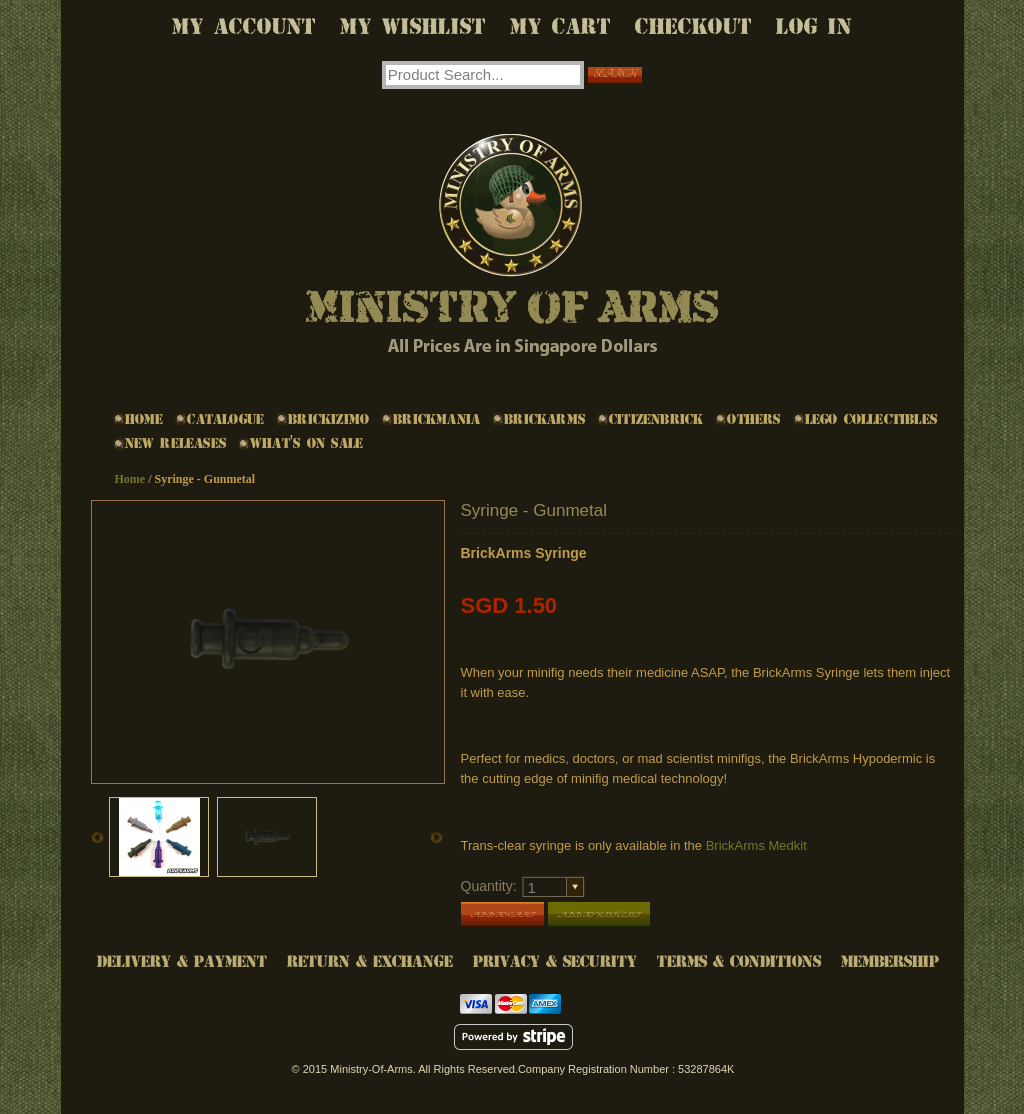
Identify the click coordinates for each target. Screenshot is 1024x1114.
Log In (814, 26)
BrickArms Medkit (756, 845)
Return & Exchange (370, 961)
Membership (890, 961)
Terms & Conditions (739, 961)
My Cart (560, 26)
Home (130, 479)
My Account (244, 26)
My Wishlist (413, 26)
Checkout (693, 26)
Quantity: (489, 886)
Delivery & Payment (182, 961)
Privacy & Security (555, 961)
